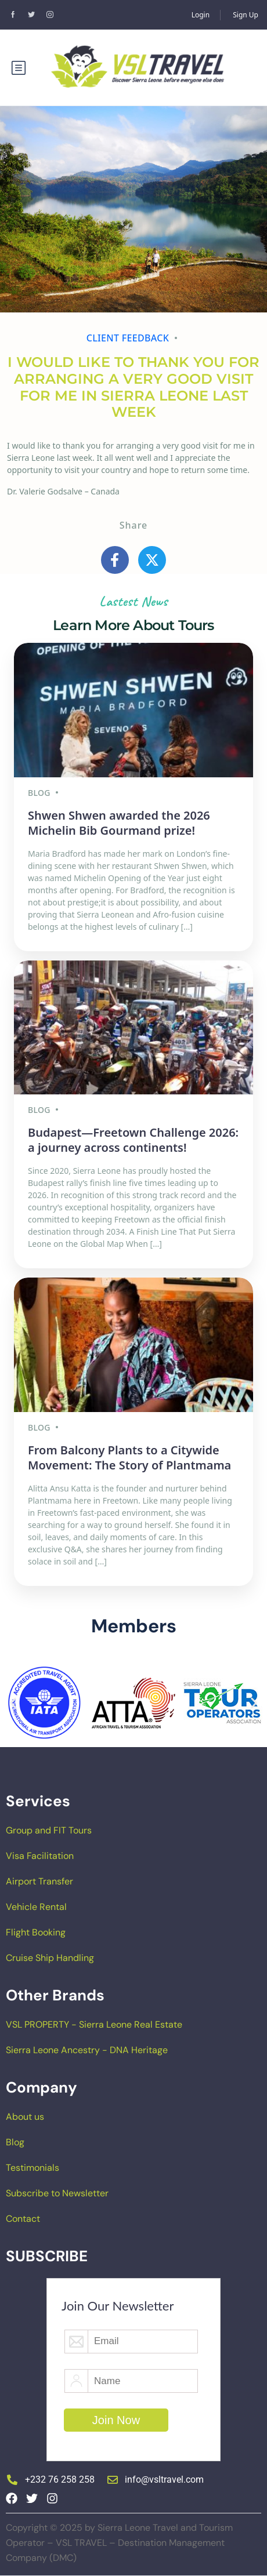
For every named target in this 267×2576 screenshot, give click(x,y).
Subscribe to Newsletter (57, 2193)
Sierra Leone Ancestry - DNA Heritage (87, 2050)
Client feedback (127, 338)
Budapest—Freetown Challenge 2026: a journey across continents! (133, 1140)
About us (25, 2117)
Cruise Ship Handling (50, 1958)
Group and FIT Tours (49, 1830)
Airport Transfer (39, 1881)
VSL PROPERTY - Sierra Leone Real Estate (94, 2024)
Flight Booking (36, 1932)
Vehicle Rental (36, 1907)
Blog (15, 2142)
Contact (23, 2219)
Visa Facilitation (40, 1856)
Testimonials (32, 2168)
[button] (13, 1702)
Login (201, 15)
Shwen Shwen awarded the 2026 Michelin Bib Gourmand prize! (119, 822)
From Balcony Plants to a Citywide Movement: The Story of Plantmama (129, 1457)
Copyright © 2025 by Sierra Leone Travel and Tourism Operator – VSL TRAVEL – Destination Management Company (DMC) (119, 2543)
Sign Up (245, 15)
